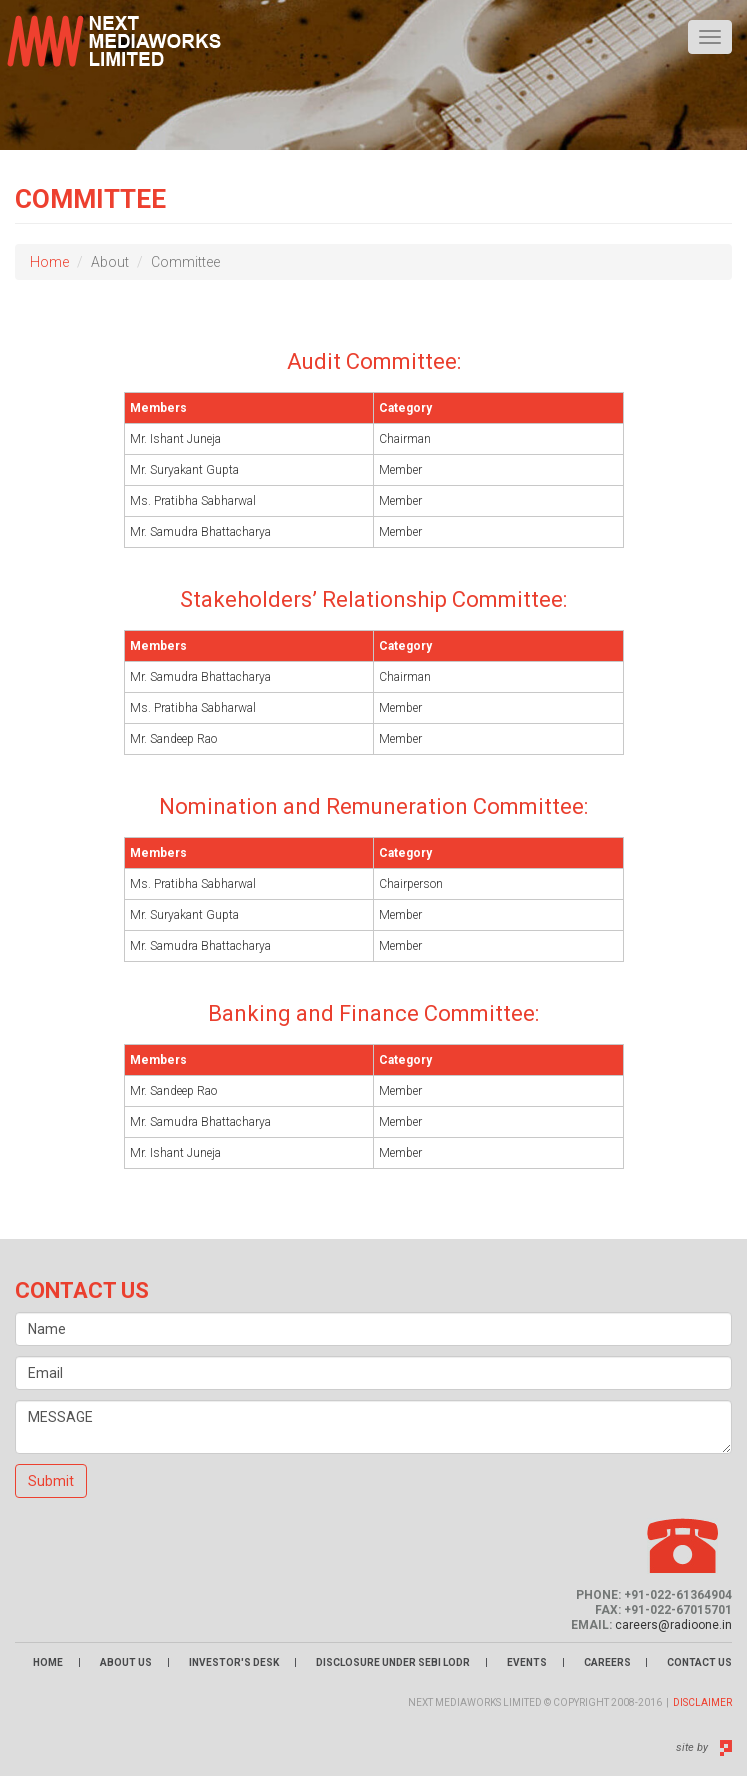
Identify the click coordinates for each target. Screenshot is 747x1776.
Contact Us (699, 1662)
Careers (608, 1662)
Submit (51, 1481)
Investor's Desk (234, 1662)
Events (527, 1662)
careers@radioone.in (673, 1625)
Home (49, 262)
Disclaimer (702, 1702)
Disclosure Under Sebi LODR (393, 1662)
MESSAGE (373, 1427)
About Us (126, 1662)
